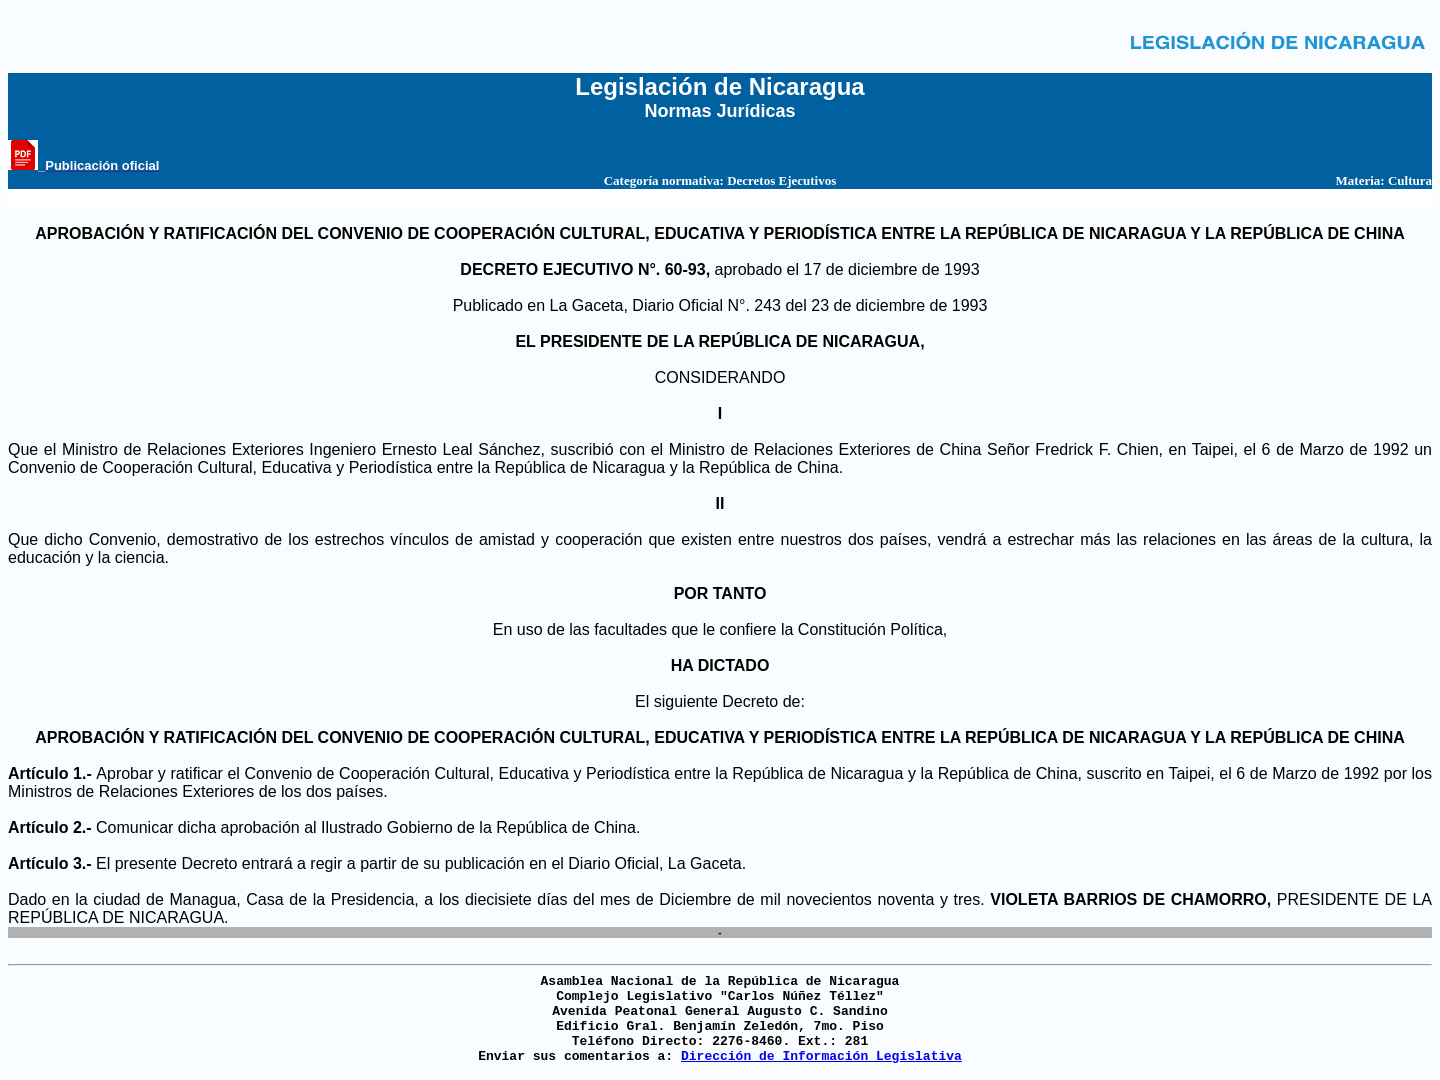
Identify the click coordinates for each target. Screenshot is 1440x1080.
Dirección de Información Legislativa (821, 1056)
